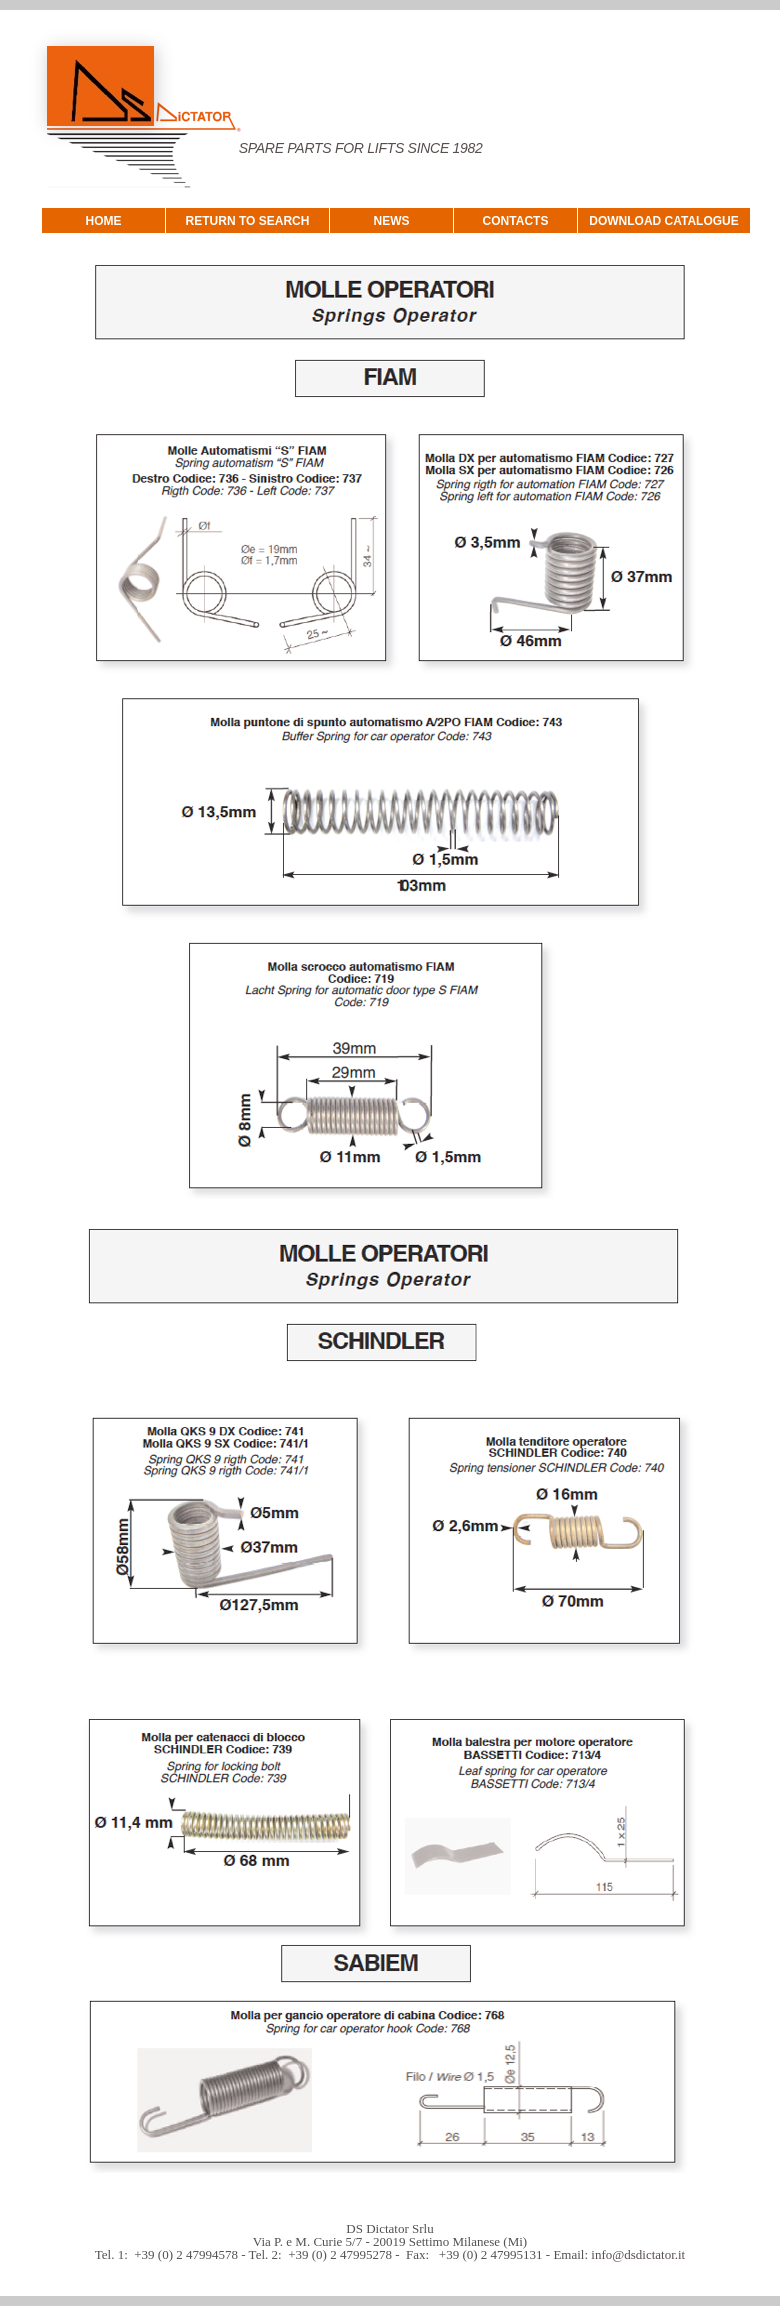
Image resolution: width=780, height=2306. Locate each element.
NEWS (392, 221)
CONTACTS (516, 221)
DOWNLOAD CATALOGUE (664, 221)
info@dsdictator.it (638, 2254)
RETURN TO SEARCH (248, 221)
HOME (104, 221)
